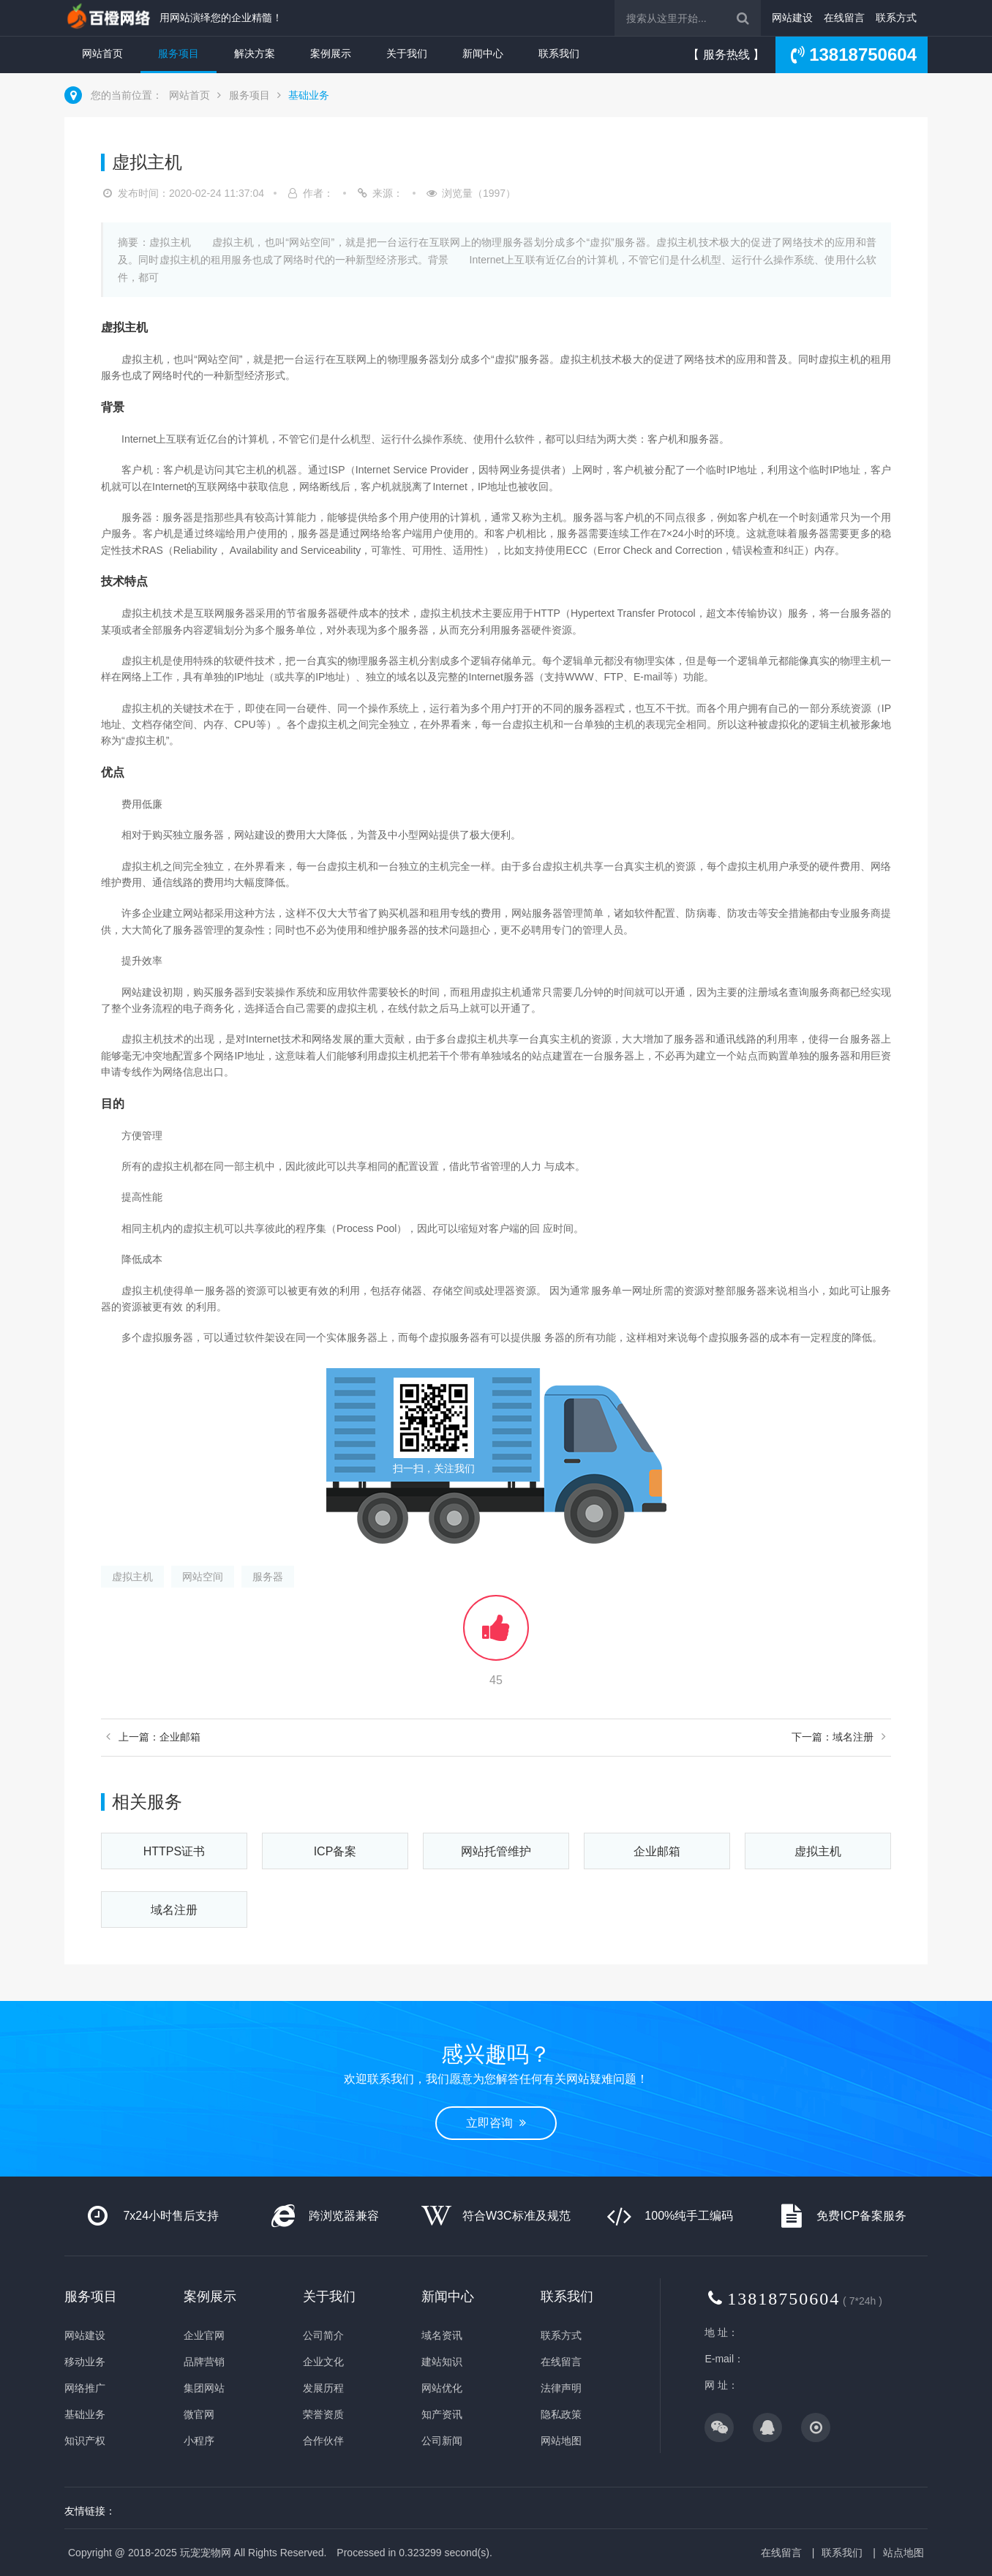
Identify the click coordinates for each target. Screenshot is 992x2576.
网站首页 (102, 53)
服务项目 (178, 53)
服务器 (267, 1576)
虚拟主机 (132, 1576)
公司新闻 (441, 2441)
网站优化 (441, 2388)
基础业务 (308, 95)
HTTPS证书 (174, 1851)
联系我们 (558, 53)
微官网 (199, 2414)
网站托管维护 (496, 1851)
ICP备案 (335, 1851)
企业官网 (204, 2335)
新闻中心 (482, 53)
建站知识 (441, 2361)
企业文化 (323, 2361)
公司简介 (323, 2335)
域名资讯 (441, 2335)
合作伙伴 (323, 2441)
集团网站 (204, 2388)
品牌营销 (204, 2361)
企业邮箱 (657, 1851)
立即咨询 (496, 2123)
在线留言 (844, 17)
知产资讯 (441, 2414)
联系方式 (896, 17)
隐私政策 (561, 2414)
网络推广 (84, 2388)
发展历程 (323, 2388)
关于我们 (406, 53)
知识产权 (84, 2441)
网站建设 (792, 17)
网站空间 (202, 1576)
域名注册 (174, 1910)
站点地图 (903, 2552)
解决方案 (254, 53)
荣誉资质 (323, 2414)
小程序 (199, 2441)
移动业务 (84, 2361)
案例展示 (330, 53)
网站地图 (561, 2441)
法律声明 (561, 2388)
